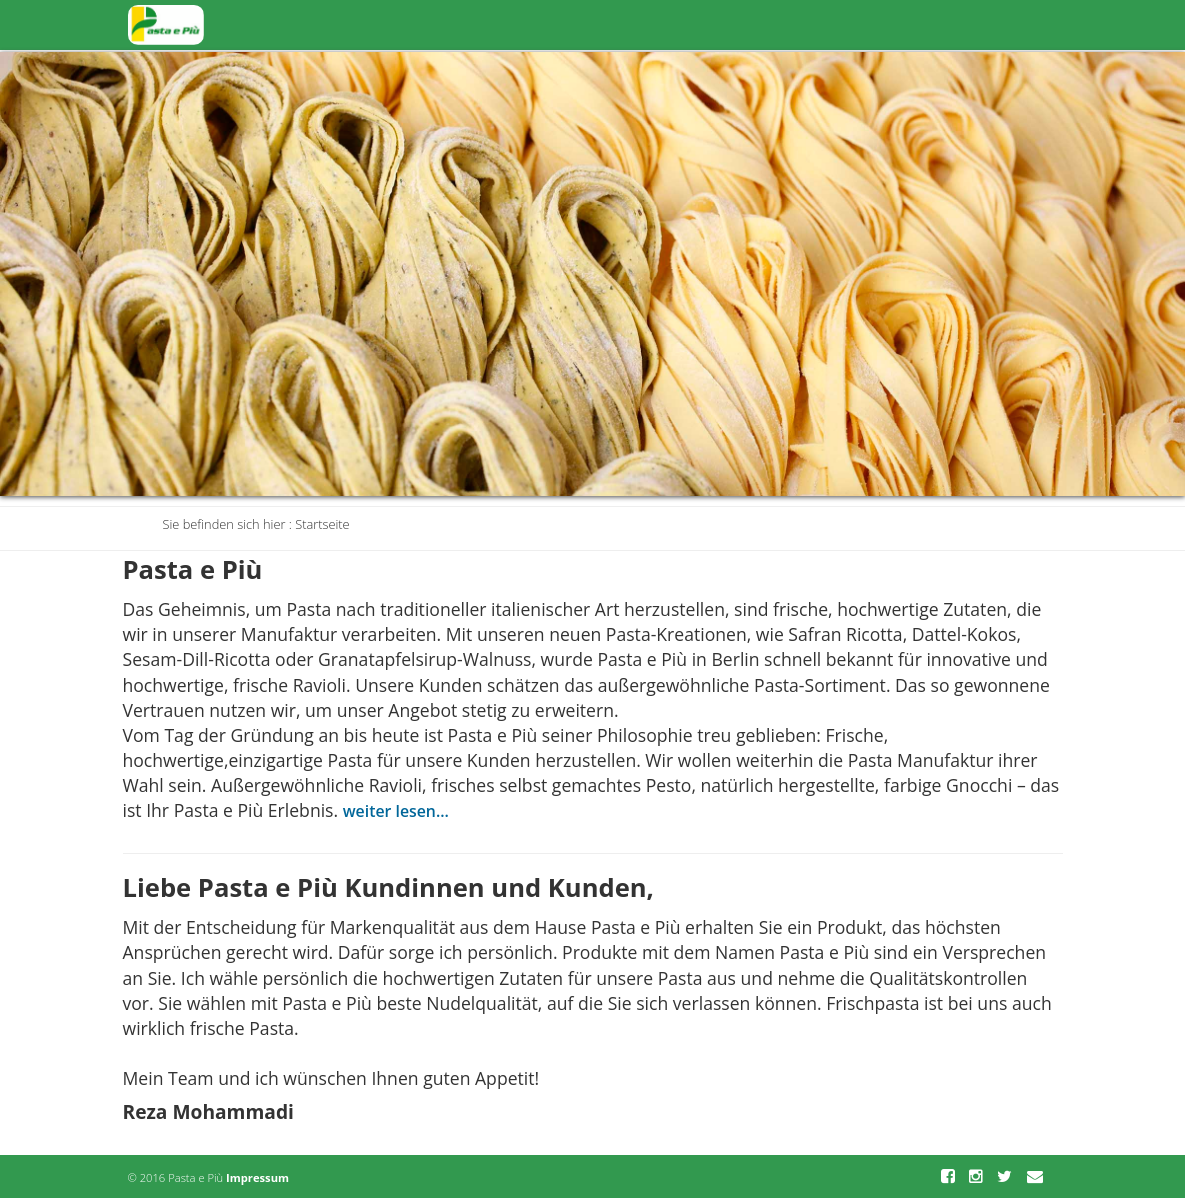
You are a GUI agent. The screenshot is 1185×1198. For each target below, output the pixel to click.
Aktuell (834, 23)
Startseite (651, 23)
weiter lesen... (396, 811)
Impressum (257, 1177)
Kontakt (1012, 23)
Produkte (747, 23)
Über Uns (921, 23)
